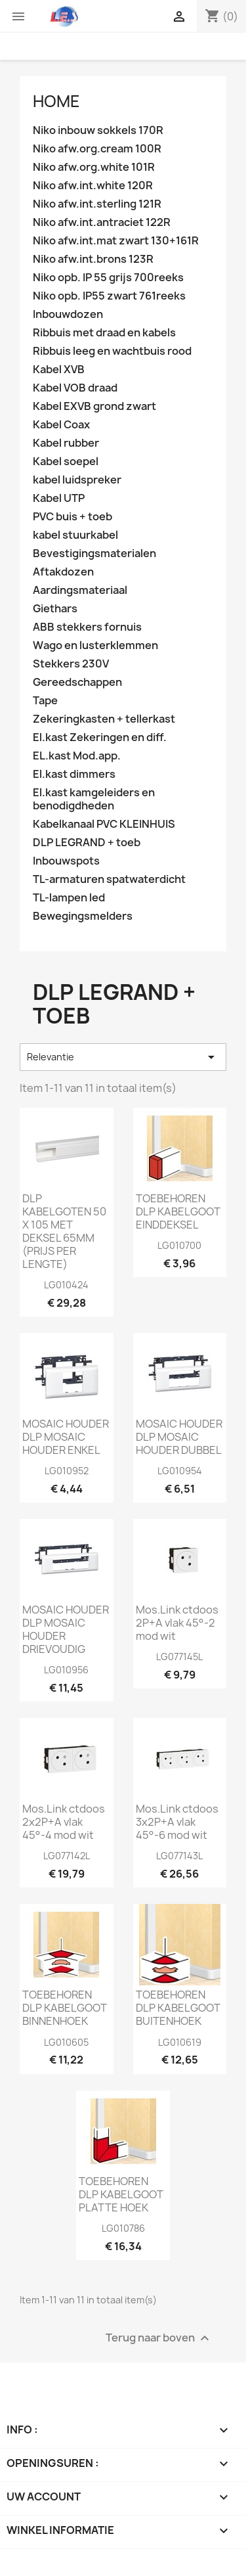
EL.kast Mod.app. (77, 756)
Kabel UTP (59, 498)
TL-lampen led (69, 898)
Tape (45, 701)
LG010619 (179, 2042)
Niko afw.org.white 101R (94, 167)
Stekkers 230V (71, 664)
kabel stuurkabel (75, 535)
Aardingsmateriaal (80, 590)
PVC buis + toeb (72, 517)
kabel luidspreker (77, 480)
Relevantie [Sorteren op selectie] (123, 1057)
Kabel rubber (66, 443)
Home (56, 101)
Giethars (55, 609)
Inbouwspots (66, 861)
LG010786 (123, 2228)
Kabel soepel (65, 461)
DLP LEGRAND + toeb (86, 842)
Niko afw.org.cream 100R (97, 149)
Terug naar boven (159, 2338)
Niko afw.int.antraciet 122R (102, 222)
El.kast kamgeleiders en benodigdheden (94, 799)
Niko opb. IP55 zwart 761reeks (109, 296)
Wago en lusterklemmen (95, 645)
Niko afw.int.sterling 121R (97, 204)
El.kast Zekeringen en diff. (100, 737)
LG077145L (179, 1656)
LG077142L (66, 1855)
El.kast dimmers (74, 774)
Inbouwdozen (68, 314)
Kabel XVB (59, 369)
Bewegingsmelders (83, 916)
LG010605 (66, 2042)
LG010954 (179, 1470)
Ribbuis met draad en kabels (104, 333)
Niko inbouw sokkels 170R (98, 130)
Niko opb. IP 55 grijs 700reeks (108, 277)
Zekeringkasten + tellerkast (104, 719)
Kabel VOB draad (75, 388)
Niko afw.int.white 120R (93, 185)
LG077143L (179, 1855)
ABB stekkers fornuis (87, 627)
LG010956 (66, 1669)
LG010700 (179, 1245)
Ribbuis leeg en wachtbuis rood (112, 351)
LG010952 (67, 1470)
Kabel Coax (61, 425)
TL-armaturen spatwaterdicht (109, 879)
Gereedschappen (77, 682)
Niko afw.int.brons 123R (93, 259)
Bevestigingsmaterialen (94, 553)
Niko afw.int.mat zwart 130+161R (116, 241)
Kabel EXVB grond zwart (94, 406)
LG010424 (66, 1284)
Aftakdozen (63, 572)
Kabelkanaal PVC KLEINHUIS (104, 824)
